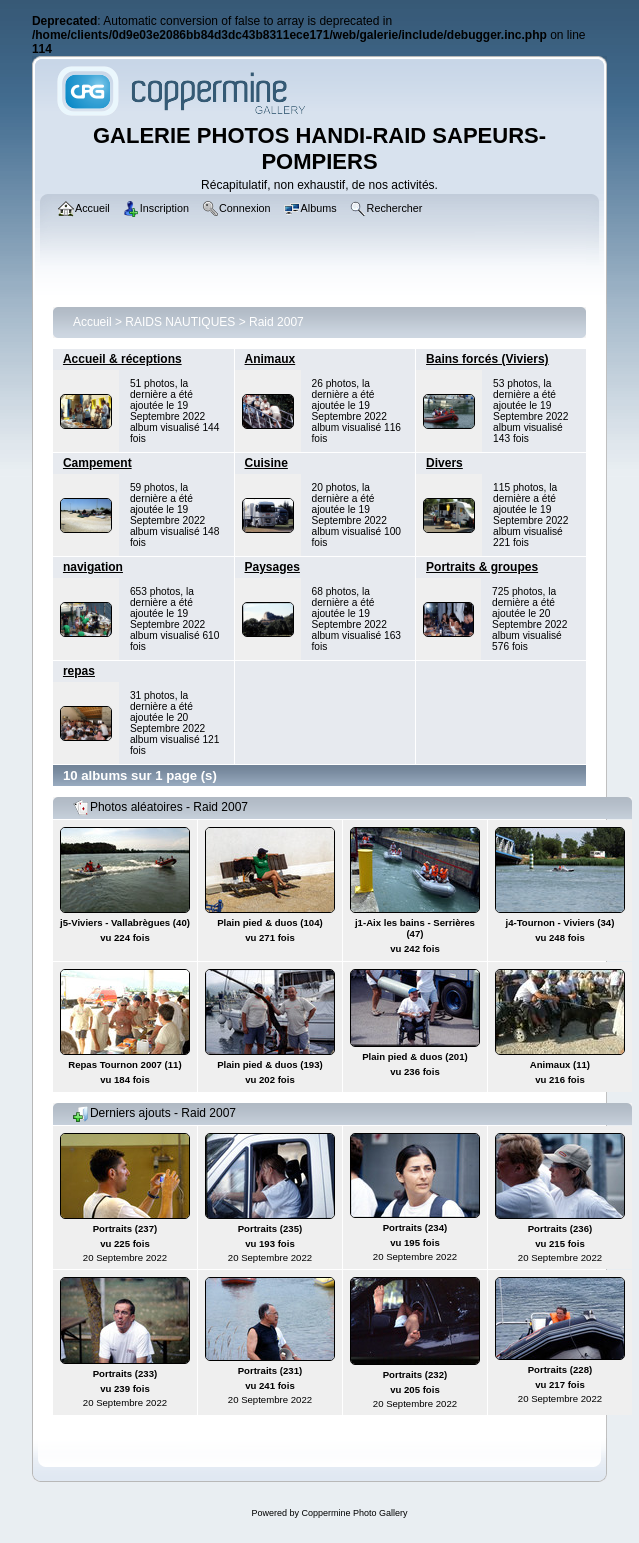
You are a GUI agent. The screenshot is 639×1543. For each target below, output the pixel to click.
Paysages (272, 567)
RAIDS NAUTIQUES (180, 322)
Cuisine (266, 463)
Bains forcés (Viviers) (487, 359)
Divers (444, 463)
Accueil (92, 322)
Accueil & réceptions (122, 359)
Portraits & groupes (482, 567)
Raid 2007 (276, 322)
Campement (97, 463)
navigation (93, 567)
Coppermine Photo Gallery (354, 1513)
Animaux (270, 359)
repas (79, 671)
